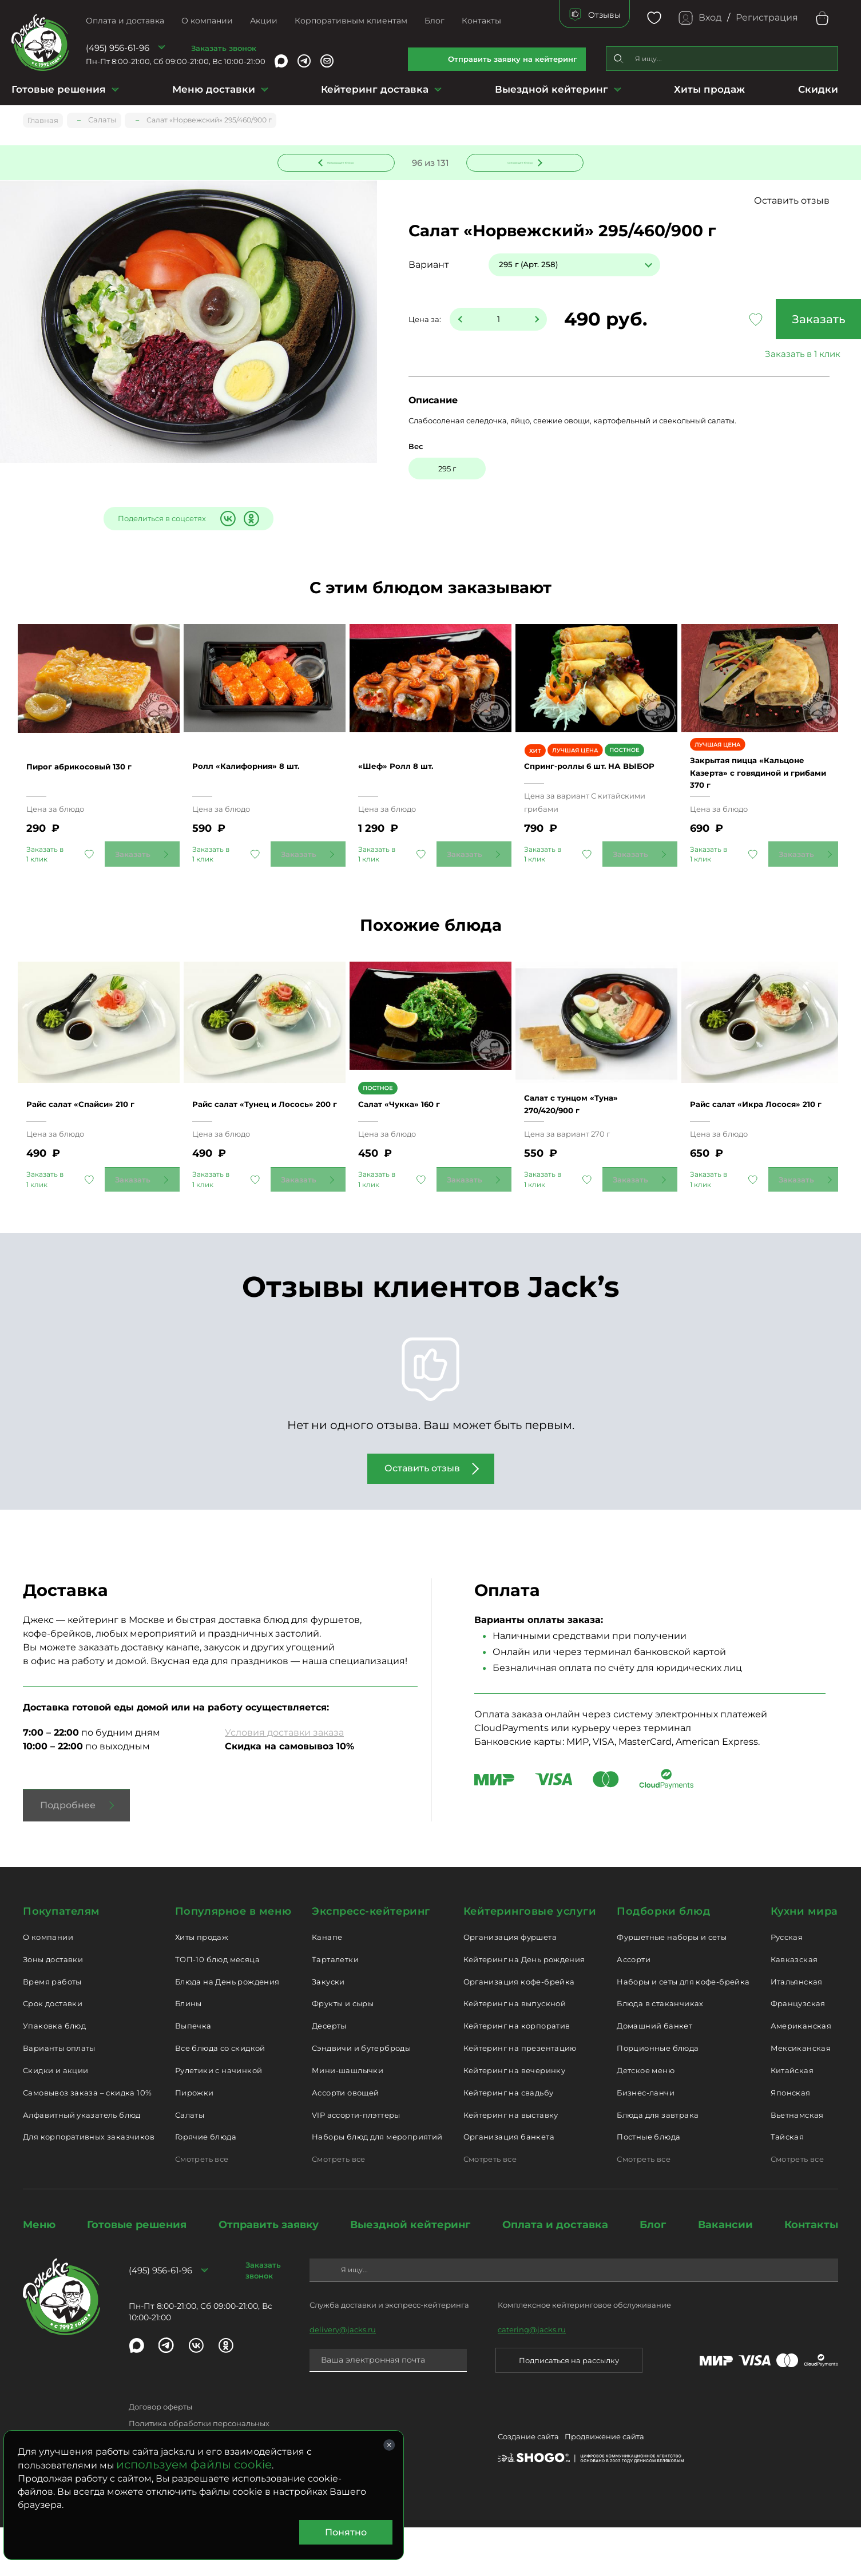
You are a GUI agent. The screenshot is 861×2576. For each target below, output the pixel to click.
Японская (791, 2141)
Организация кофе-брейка (519, 2030)
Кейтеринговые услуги (530, 1960)
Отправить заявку (269, 2273)
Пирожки (194, 2141)
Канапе (327, 1985)
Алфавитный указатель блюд (82, 2163)
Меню (39, 2273)
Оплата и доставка (125, 20)
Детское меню (645, 2118)
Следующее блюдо (518, 161)
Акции (263, 20)
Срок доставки (52, 2052)
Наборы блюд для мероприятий (377, 2185)
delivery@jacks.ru (343, 2378)
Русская (787, 1985)
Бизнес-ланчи (645, 2141)
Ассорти (633, 2008)
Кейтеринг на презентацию (520, 2096)
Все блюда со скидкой (220, 2096)
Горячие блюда (205, 2185)
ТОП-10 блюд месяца (217, 2008)
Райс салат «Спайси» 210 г (97, 1151)
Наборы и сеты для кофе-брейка (683, 2030)
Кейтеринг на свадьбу (508, 2141)
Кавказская (794, 2008)
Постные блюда (648, 2185)
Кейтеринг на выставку (510, 2163)
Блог (434, 20)
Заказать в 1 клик (752, 355)
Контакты (481, 20)
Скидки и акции (55, 2118)
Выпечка (193, 2074)
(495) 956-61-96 (117, 47)
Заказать (752, 321)
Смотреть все (202, 2207)
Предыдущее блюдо (343, 161)
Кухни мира (804, 1960)
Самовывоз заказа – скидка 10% (87, 2141)
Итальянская (797, 2030)
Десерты (329, 2074)
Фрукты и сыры (343, 2052)
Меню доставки (213, 89)
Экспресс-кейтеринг (371, 1960)
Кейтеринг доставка (374, 89)
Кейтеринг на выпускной (514, 2052)
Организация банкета (508, 2185)
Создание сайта (528, 2487)
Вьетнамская (797, 2163)
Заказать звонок (223, 48)
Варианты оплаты (59, 2096)
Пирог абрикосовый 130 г (94, 797)
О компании (207, 20)
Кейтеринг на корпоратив (516, 2074)
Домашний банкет (654, 2074)
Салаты (189, 2163)
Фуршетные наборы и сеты (672, 1985)
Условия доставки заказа (284, 1781)
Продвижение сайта (604, 2487)
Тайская (787, 2185)
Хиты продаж (709, 89)
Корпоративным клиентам (351, 20)
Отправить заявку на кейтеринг (512, 58)
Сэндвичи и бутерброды (361, 2096)
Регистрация (767, 17)
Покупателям (61, 1960)
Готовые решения (58, 89)
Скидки (818, 89)
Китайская (792, 2118)
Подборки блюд (663, 1960)
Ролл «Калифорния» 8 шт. (263, 797)
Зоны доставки (53, 2008)
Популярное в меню (233, 1960)
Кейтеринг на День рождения (524, 2008)
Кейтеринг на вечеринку (514, 2118)
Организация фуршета (510, 1985)
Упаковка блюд (54, 2074)
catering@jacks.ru (532, 2378)
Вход (710, 17)
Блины (188, 2052)
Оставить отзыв (792, 202)
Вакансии (725, 2273)
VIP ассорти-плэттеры (356, 2163)
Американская (801, 2074)
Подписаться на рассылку (569, 2409)
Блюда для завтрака (658, 2163)
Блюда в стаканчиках (660, 2052)
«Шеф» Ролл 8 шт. (409, 797)
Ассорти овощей (345, 2141)
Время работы (52, 2030)
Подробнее (68, 1853)
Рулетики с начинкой (218, 2118)
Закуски (328, 2030)
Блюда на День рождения (227, 2030)
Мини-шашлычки (347, 2118)
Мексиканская (801, 2096)
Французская (798, 2052)
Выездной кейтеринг (551, 89)
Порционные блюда (658, 2096)
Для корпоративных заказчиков (88, 2185)
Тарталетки (335, 2008)
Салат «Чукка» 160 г (413, 1158)
